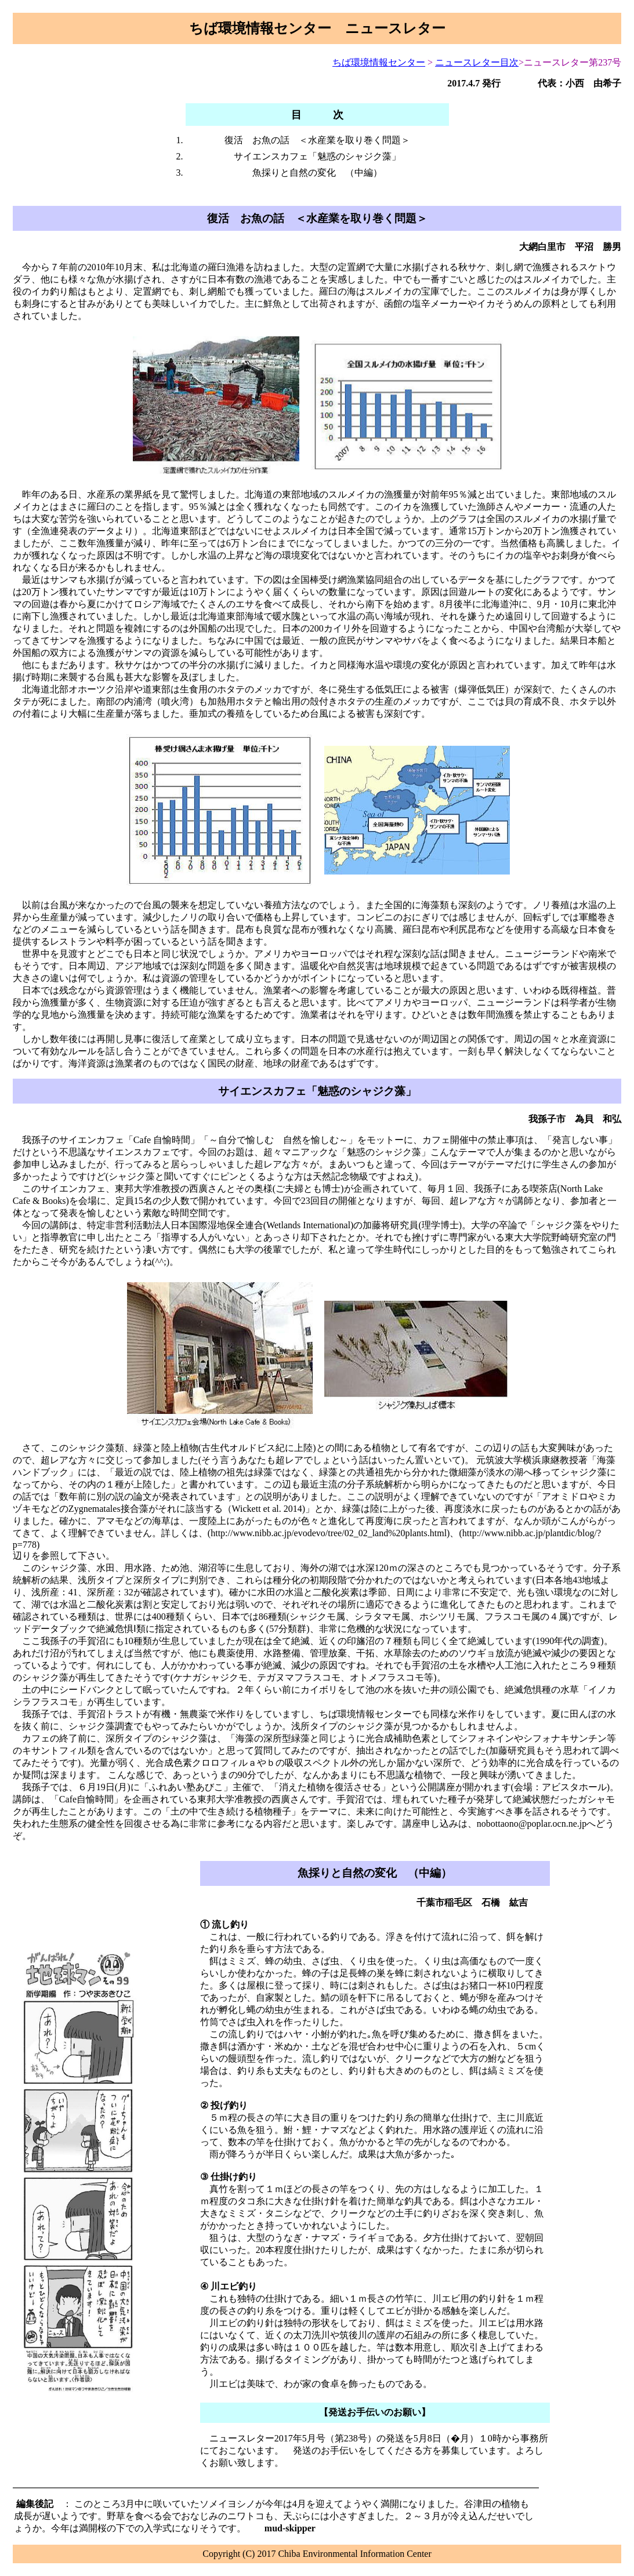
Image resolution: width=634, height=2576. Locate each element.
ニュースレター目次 (477, 62)
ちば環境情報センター (378, 62)
